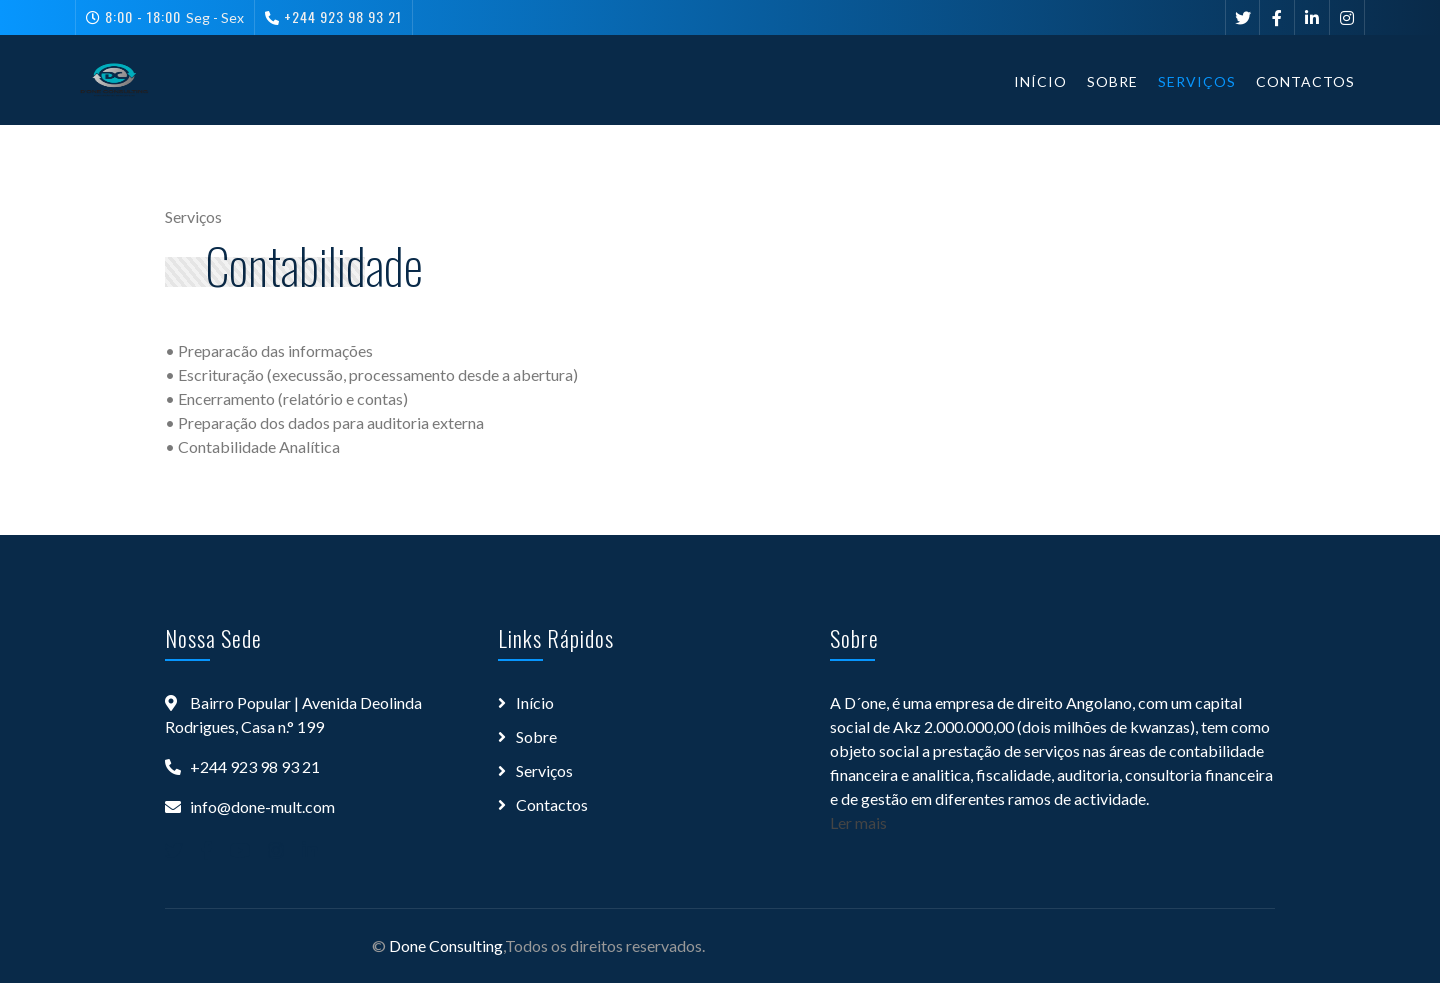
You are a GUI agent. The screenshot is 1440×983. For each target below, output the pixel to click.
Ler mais (858, 822)
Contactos (1305, 81)
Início (1040, 81)
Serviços (1197, 81)
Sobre (1112, 81)
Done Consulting (446, 945)
